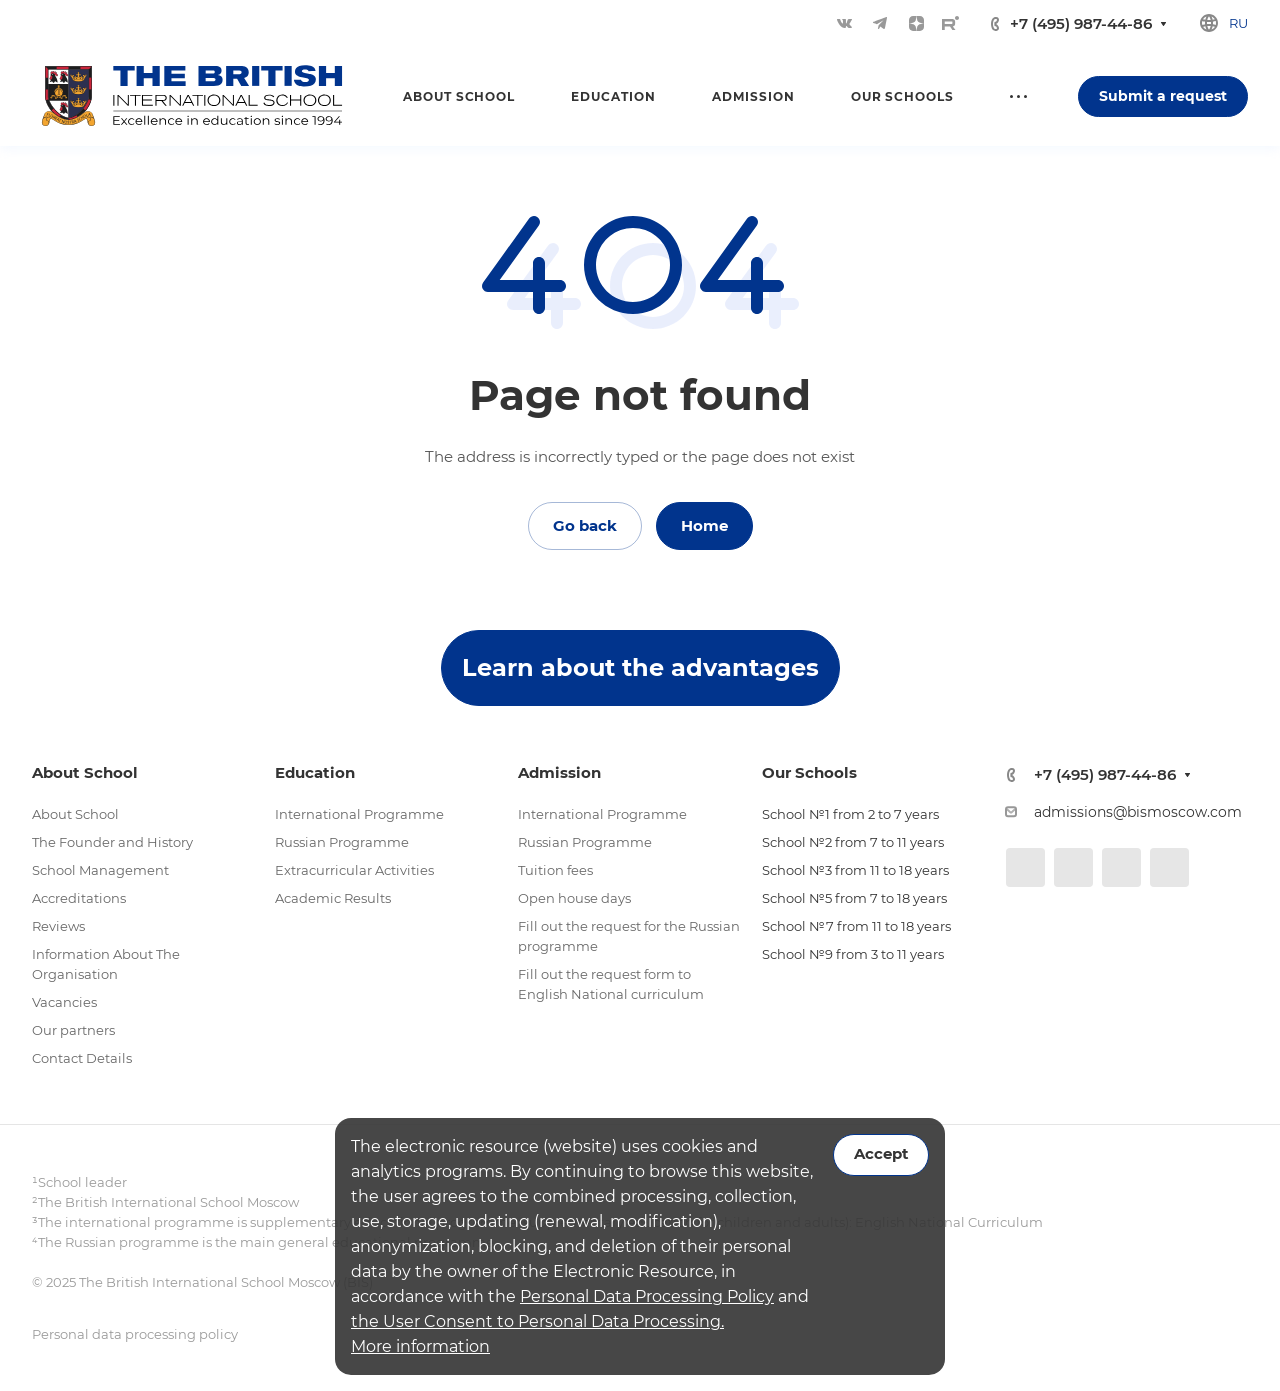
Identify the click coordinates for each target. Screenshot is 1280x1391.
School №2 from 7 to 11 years (853, 842)
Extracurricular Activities (354, 870)
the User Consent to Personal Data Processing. (537, 1321)
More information (420, 1346)
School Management (100, 870)
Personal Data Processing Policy (647, 1296)
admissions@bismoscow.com (1138, 812)
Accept (881, 1154)
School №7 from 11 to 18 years (856, 926)
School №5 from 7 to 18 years (854, 898)
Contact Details (82, 1058)
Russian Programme (342, 842)
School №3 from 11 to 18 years (855, 870)
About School (75, 814)
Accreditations (79, 898)
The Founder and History (112, 842)
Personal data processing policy (135, 1334)
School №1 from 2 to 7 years (850, 814)
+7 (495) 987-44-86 (1081, 23)
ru (1238, 23)
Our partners (73, 1030)
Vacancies (64, 1002)
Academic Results (333, 898)
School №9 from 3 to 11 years (853, 954)
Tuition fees (555, 870)
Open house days (574, 898)
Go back (585, 525)
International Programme (359, 814)
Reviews (58, 926)
